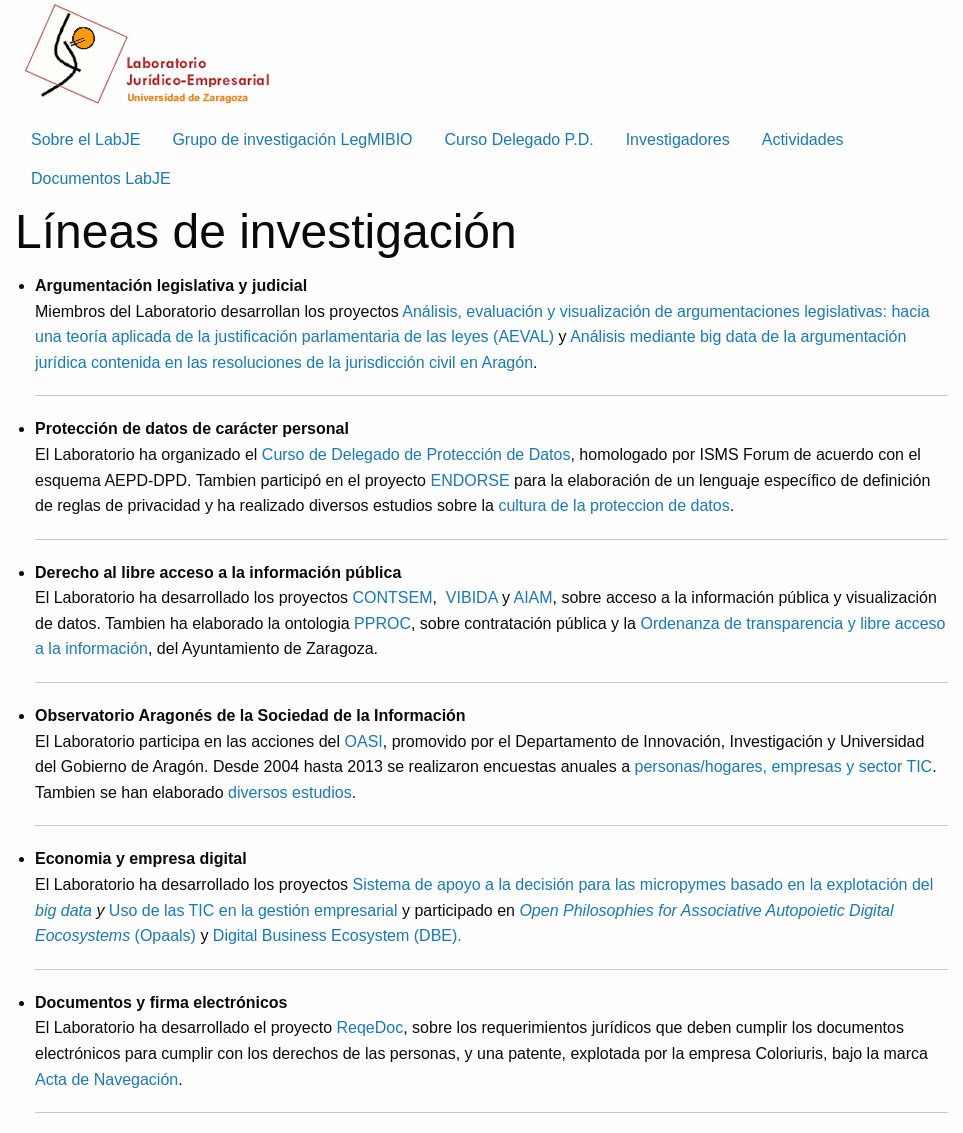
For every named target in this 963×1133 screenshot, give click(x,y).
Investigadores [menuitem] (678, 139)
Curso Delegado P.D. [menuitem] (519, 139)
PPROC (382, 623)
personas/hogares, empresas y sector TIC (784, 766)
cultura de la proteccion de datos (613, 505)
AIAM (532, 597)
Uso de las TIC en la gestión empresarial (253, 910)
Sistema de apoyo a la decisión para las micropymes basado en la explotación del (643, 884)
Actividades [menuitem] (803, 139)
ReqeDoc (370, 1027)
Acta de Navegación (106, 1079)
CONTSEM (393, 597)
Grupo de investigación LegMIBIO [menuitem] (292, 139)
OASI (364, 741)
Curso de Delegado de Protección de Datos (416, 454)
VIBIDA (472, 597)
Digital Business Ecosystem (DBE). (337, 935)
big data (63, 910)
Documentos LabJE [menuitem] (101, 178)
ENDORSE (472, 480)
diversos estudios (290, 792)
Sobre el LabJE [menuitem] (85, 139)
